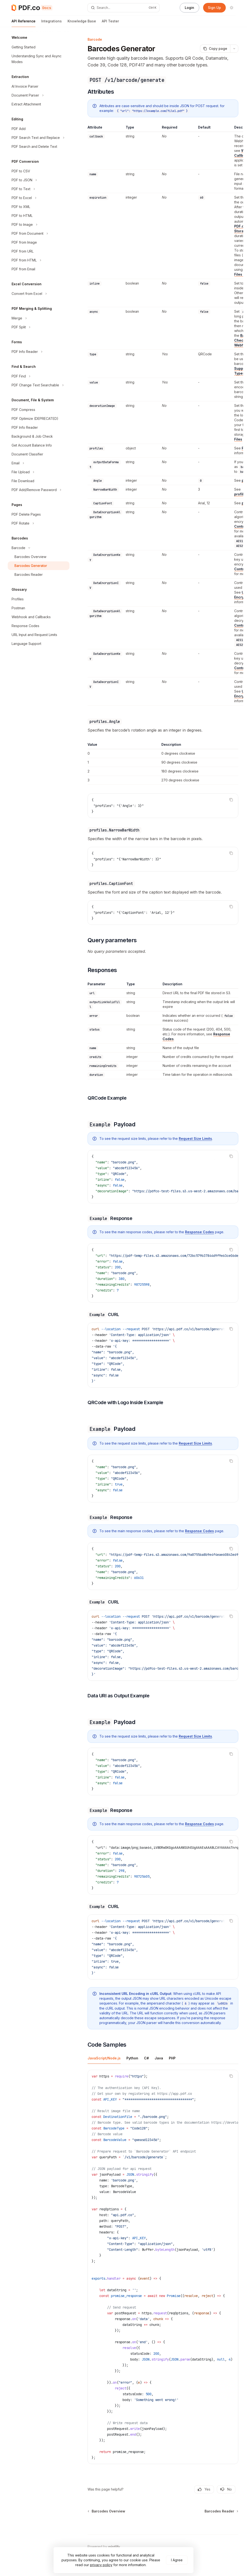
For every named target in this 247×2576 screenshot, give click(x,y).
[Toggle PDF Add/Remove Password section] (38, 490)
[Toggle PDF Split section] (38, 327)
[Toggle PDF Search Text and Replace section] (38, 137)
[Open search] (124, 7)
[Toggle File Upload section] (38, 472)
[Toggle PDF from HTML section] (38, 260)
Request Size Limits (195, 1138)
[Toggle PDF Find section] (38, 376)
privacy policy (101, 2565)
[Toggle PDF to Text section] (38, 189)
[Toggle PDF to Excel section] (38, 198)
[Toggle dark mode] (231, 8)
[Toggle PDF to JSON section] (38, 180)
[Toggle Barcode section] (38, 548)
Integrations (51, 23)
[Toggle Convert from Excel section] (38, 293)
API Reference (23, 23)
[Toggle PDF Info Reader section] (38, 351)
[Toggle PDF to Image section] (38, 224)
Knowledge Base (82, 23)
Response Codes (199, 1232)
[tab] (104, 2057)
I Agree (177, 2560)
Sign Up (214, 8)
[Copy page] (215, 49)
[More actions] (234, 49)
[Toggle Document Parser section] (38, 95)
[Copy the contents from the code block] (231, 800)
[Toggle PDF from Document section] (38, 233)
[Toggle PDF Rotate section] (38, 523)
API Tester (110, 23)
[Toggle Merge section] (38, 318)
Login (189, 8)
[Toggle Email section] (38, 463)
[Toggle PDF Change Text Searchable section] (38, 385)
